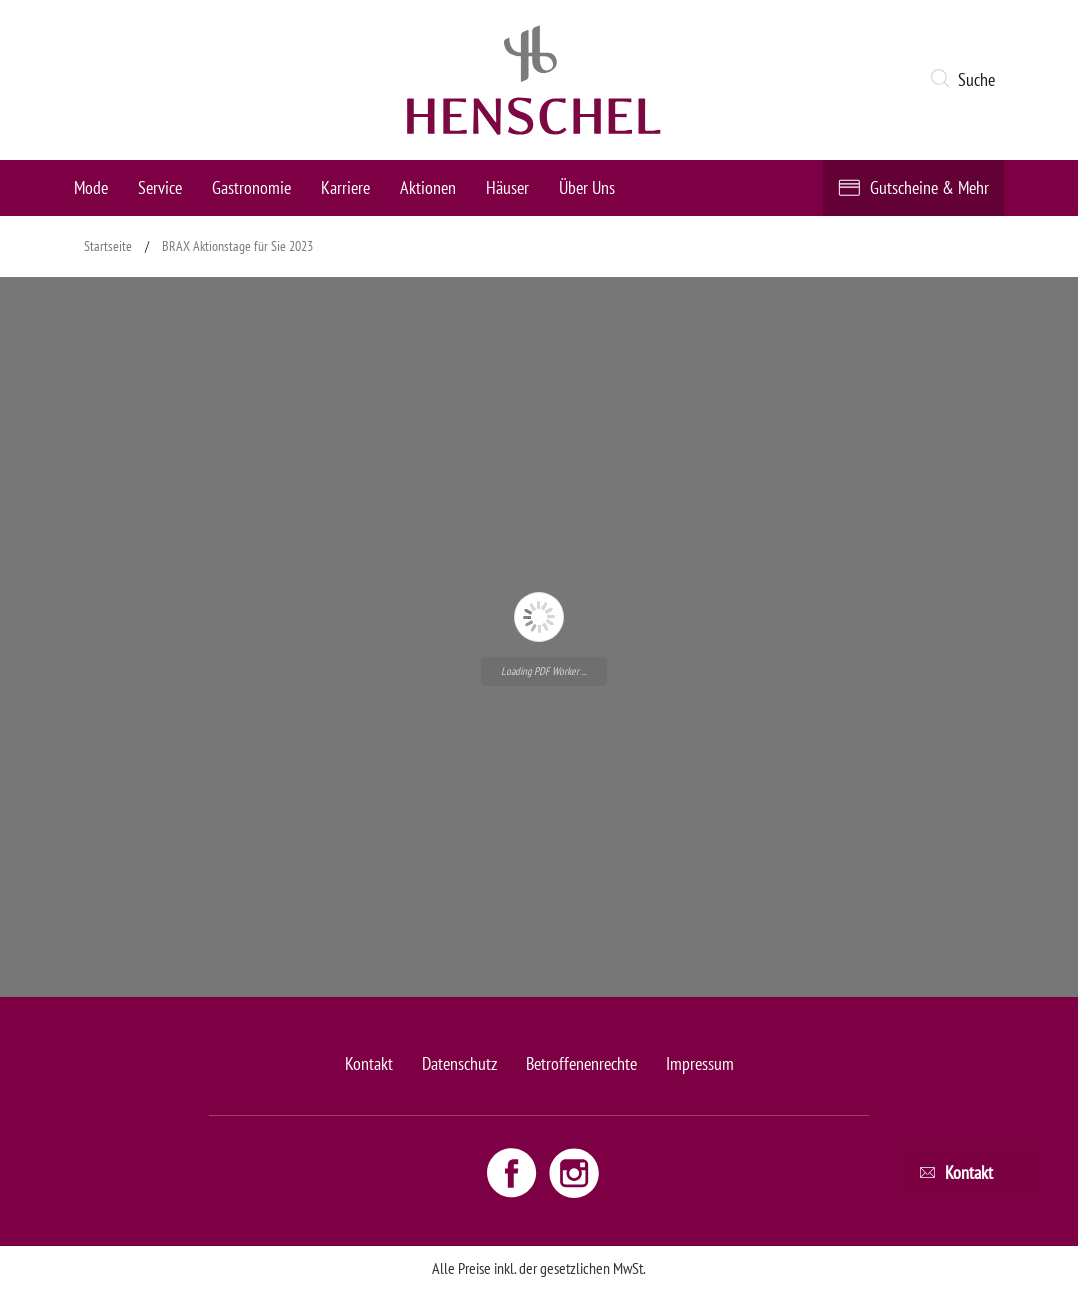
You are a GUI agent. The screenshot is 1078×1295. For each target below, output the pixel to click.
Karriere (345, 187)
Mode (91, 187)
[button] (966, 80)
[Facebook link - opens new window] (514, 1172)
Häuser (507, 187)
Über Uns (587, 187)
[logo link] (534, 80)
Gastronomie (251, 187)
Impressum (700, 1063)
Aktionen (428, 187)
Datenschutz (459, 1063)
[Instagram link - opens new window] (574, 1172)
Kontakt (369, 1063)
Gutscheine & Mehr (929, 187)
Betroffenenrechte (581, 1063)
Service (160, 187)
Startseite (108, 246)
